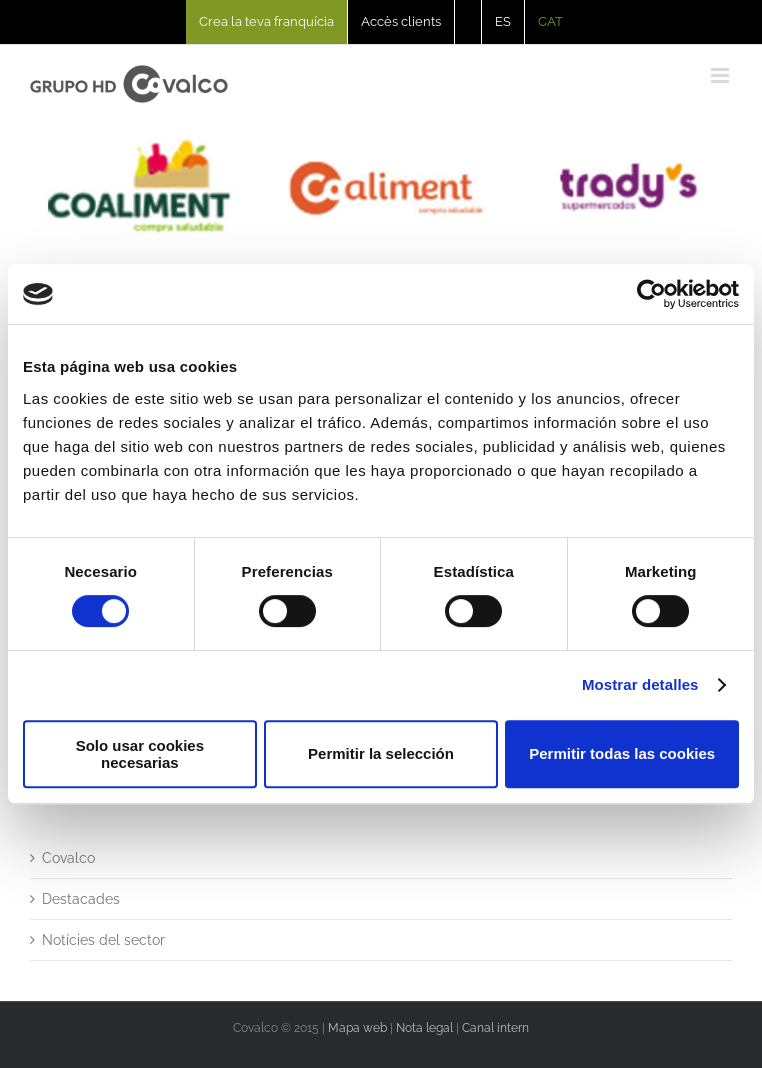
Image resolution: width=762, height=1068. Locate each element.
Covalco (68, 858)
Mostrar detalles (640, 684)
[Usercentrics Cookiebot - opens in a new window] (651, 294)
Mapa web (357, 1028)
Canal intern (495, 1028)
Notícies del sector (103, 940)
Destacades (81, 899)
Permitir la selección (381, 753)
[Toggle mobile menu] (721, 75)
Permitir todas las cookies (622, 753)
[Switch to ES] (503, 22)
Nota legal (424, 1028)
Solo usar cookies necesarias (140, 754)
